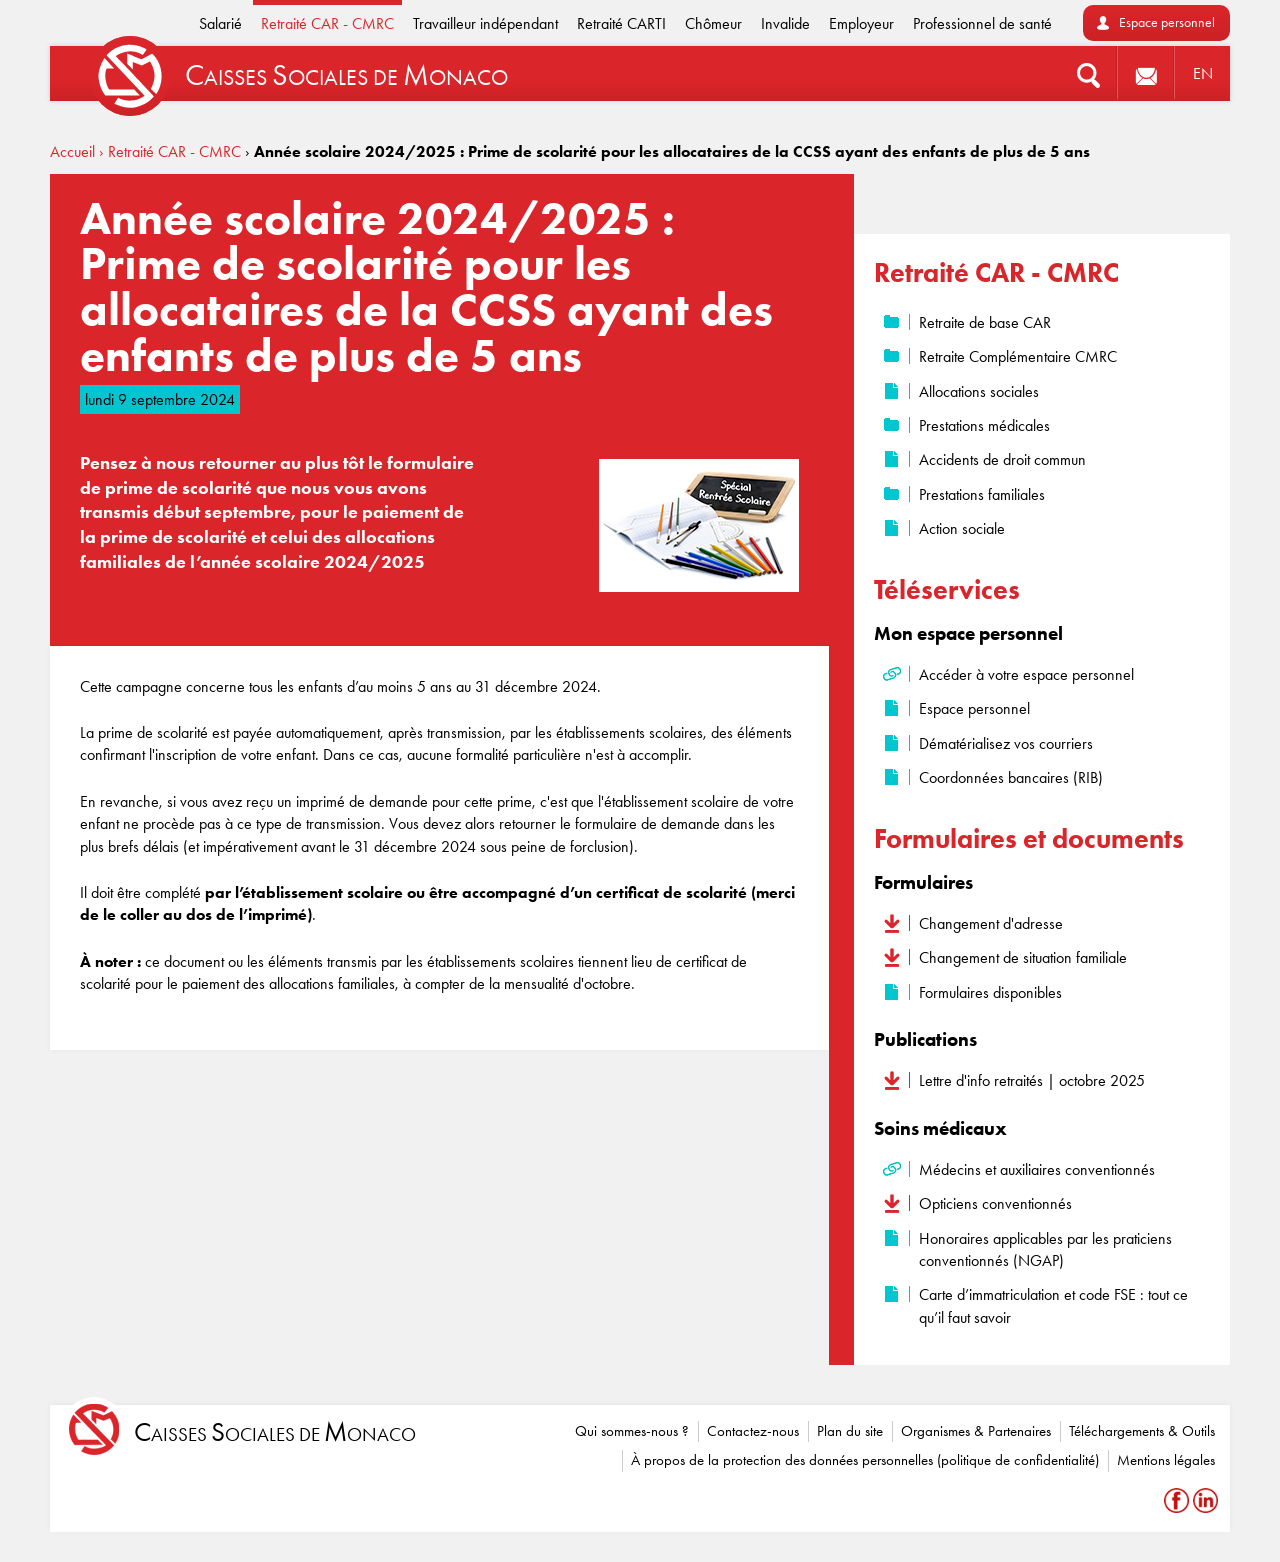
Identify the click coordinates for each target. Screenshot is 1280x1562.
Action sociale (962, 528)
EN (1203, 73)
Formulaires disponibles (990, 992)
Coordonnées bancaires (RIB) (1011, 777)
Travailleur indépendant (485, 23)
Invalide (785, 23)
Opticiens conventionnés (995, 1203)
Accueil (72, 151)
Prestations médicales (984, 425)
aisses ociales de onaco (275, 1432)
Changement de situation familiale (1023, 957)
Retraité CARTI (621, 23)
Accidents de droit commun (1002, 459)
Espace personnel (1167, 22)
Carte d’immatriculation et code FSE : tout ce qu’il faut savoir (1053, 1305)
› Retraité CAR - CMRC (170, 151)
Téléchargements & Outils (1142, 1431)
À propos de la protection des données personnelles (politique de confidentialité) (865, 1460)
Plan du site (850, 1431)
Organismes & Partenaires (976, 1431)
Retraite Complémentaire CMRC (1018, 356)
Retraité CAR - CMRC (327, 23)
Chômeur (713, 23)
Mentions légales (1166, 1460)
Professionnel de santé (982, 23)
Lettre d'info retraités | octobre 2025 (1032, 1080)
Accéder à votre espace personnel (1026, 674)
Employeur (861, 23)
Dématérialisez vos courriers (1006, 743)
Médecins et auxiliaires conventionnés (1037, 1169)
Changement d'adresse (991, 923)
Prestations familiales (982, 494)
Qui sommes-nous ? (632, 1431)
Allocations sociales (979, 391)
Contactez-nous (753, 1431)
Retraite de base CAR (985, 322)
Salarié (220, 23)
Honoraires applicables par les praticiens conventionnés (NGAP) (1045, 1249)
